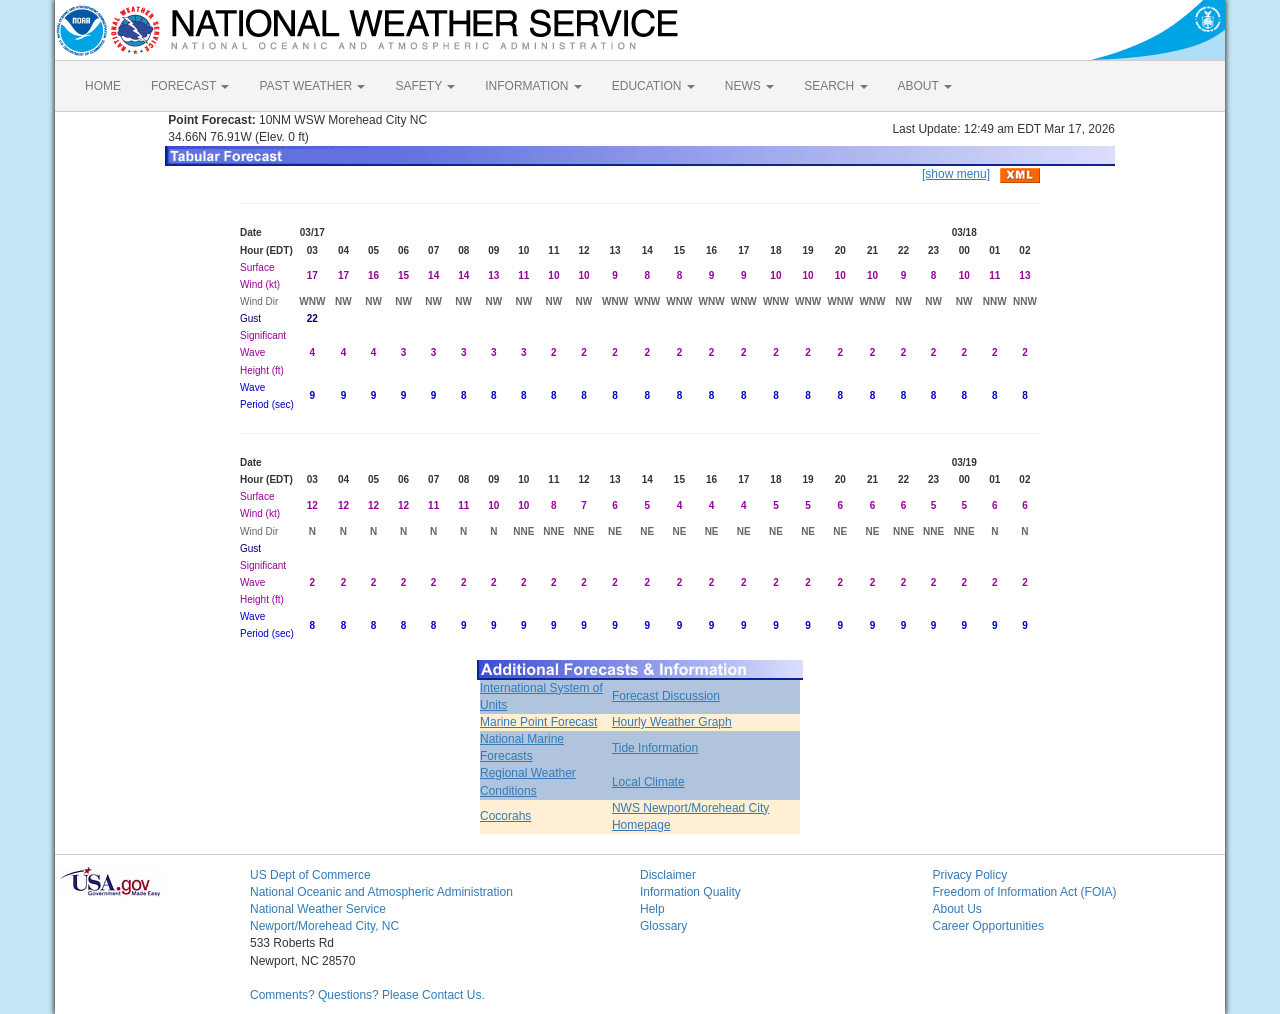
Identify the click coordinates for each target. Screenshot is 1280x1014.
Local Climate (648, 782)
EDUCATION (653, 86)
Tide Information (655, 748)
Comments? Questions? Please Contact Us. (367, 995)
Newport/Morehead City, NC (324, 926)
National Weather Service (318, 909)
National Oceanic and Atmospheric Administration (381, 892)
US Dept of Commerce (310, 875)
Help (652, 909)
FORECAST (190, 86)
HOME (103, 86)
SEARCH (835, 86)
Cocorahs (505, 816)
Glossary (663, 926)
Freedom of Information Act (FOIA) (1025, 892)
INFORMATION (533, 86)
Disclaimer (668, 875)
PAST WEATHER (312, 86)
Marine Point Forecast (538, 722)
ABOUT (925, 86)
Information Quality (690, 892)
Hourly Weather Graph (672, 722)
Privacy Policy (970, 875)
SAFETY (425, 86)
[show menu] (956, 174)
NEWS (749, 86)
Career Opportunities (988, 926)
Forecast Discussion (666, 696)
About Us (957, 909)
